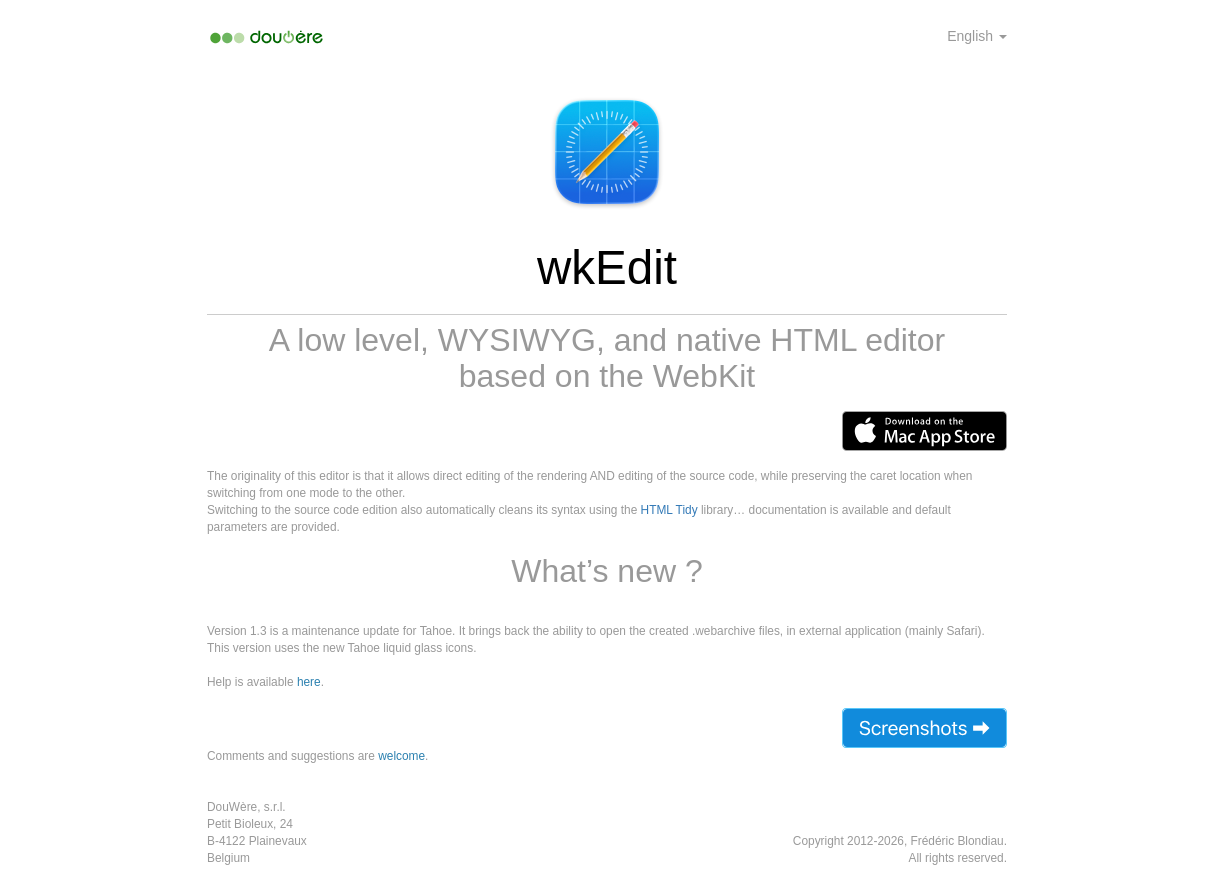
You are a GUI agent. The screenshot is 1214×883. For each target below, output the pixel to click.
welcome (401, 756)
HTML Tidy (669, 510)
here (309, 682)
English (977, 36)
